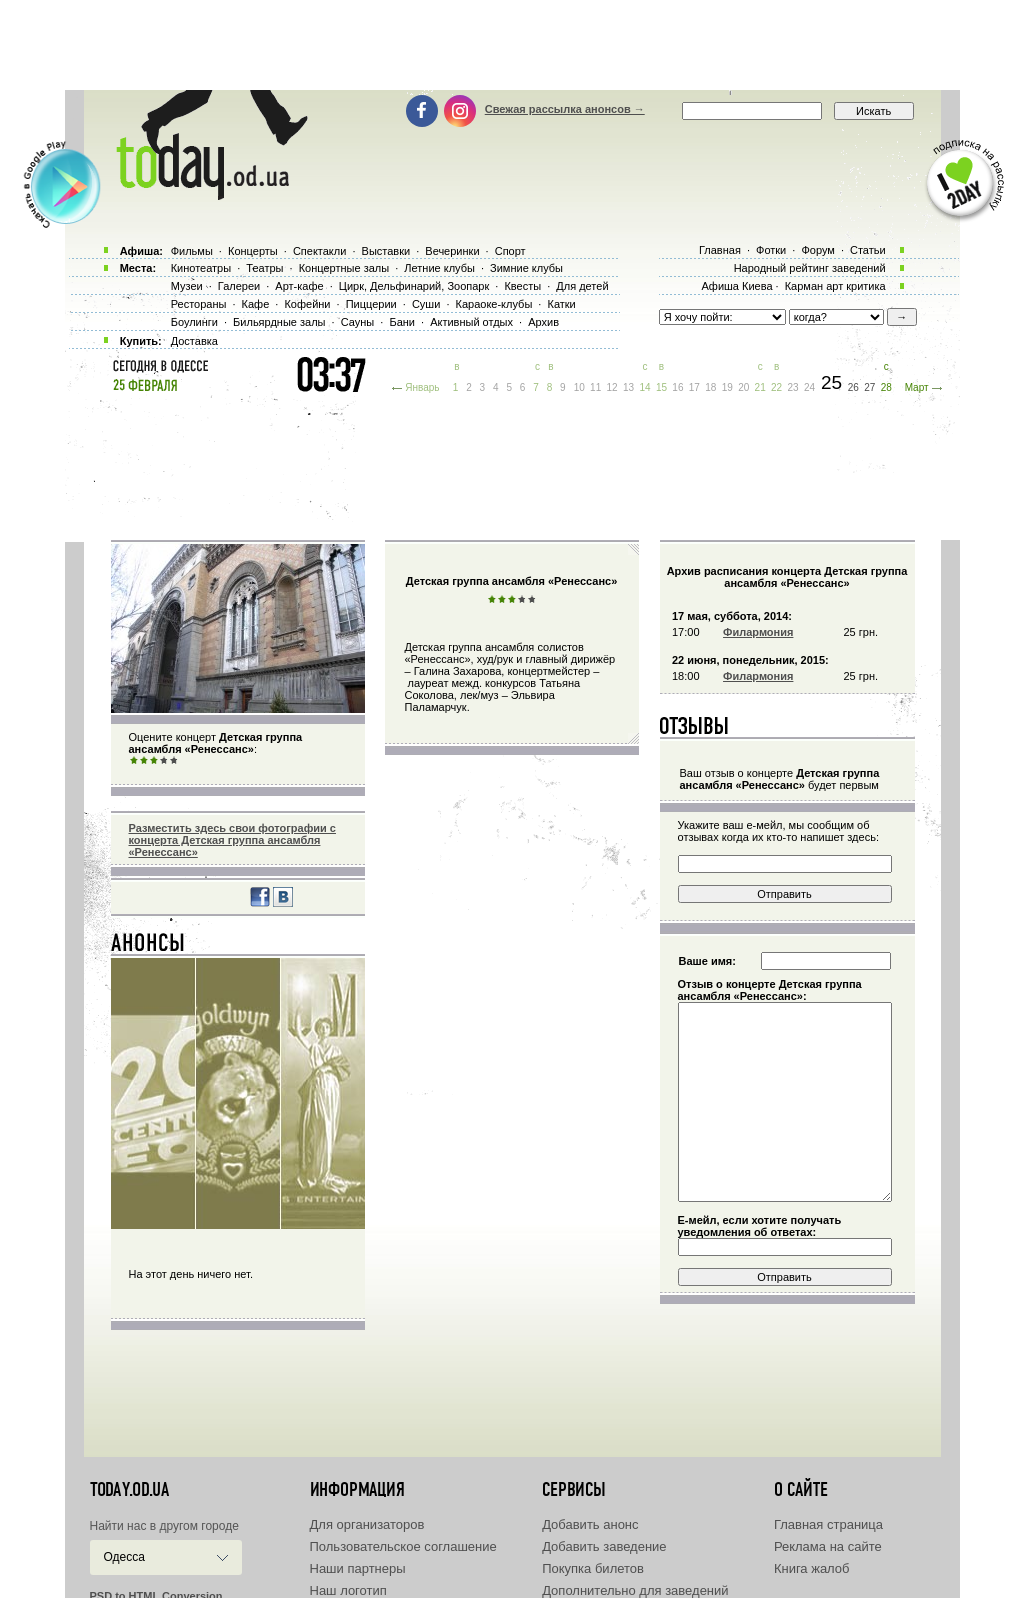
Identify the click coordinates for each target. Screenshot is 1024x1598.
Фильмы (192, 251)
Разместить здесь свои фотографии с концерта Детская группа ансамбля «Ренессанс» (232, 840)
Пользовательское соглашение (403, 1546)
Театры (264, 268)
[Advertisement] (512, 45)
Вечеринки (452, 251)
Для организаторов (367, 1524)
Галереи (239, 286)
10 (579, 387)
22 (776, 387)
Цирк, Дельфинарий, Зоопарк (414, 286)
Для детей (582, 286)
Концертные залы (344, 268)
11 (595, 387)
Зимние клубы (526, 268)
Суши (426, 304)
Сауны (358, 322)
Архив (543, 322)
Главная (720, 250)
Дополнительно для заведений (635, 1590)
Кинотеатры (201, 268)
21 (760, 387)
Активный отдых (471, 322)
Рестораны (199, 304)
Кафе (256, 304)
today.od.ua (129, 1490)
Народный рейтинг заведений (810, 268)
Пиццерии (371, 304)
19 (727, 387)
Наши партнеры (358, 1568)
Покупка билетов (593, 1568)
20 (743, 387)
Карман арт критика (835, 286)
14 (644, 387)
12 (612, 387)
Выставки (386, 251)
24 (809, 387)
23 (793, 387)
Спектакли (320, 251)
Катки (561, 304)
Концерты (253, 251)
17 (694, 387)
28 (886, 387)
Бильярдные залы (279, 322)
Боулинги (194, 322)
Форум (817, 250)
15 (661, 387)
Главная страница (828, 1524)
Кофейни (307, 304)
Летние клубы (439, 268)
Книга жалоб (812, 1568)
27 (869, 387)
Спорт (510, 251)
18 (710, 387)
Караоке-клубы (494, 304)
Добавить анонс (590, 1524)
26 (853, 387)
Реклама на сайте (828, 1546)
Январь (422, 387)
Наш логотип (348, 1590)
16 (677, 387)
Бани (402, 322)
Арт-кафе (299, 286)
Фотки (771, 250)
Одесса (124, 1557)
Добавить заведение (604, 1546)
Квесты (522, 286)
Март (917, 387)
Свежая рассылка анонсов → (565, 109)
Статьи (868, 250)
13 (628, 387)
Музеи (187, 286)
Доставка (194, 341)
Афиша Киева (736, 286)
